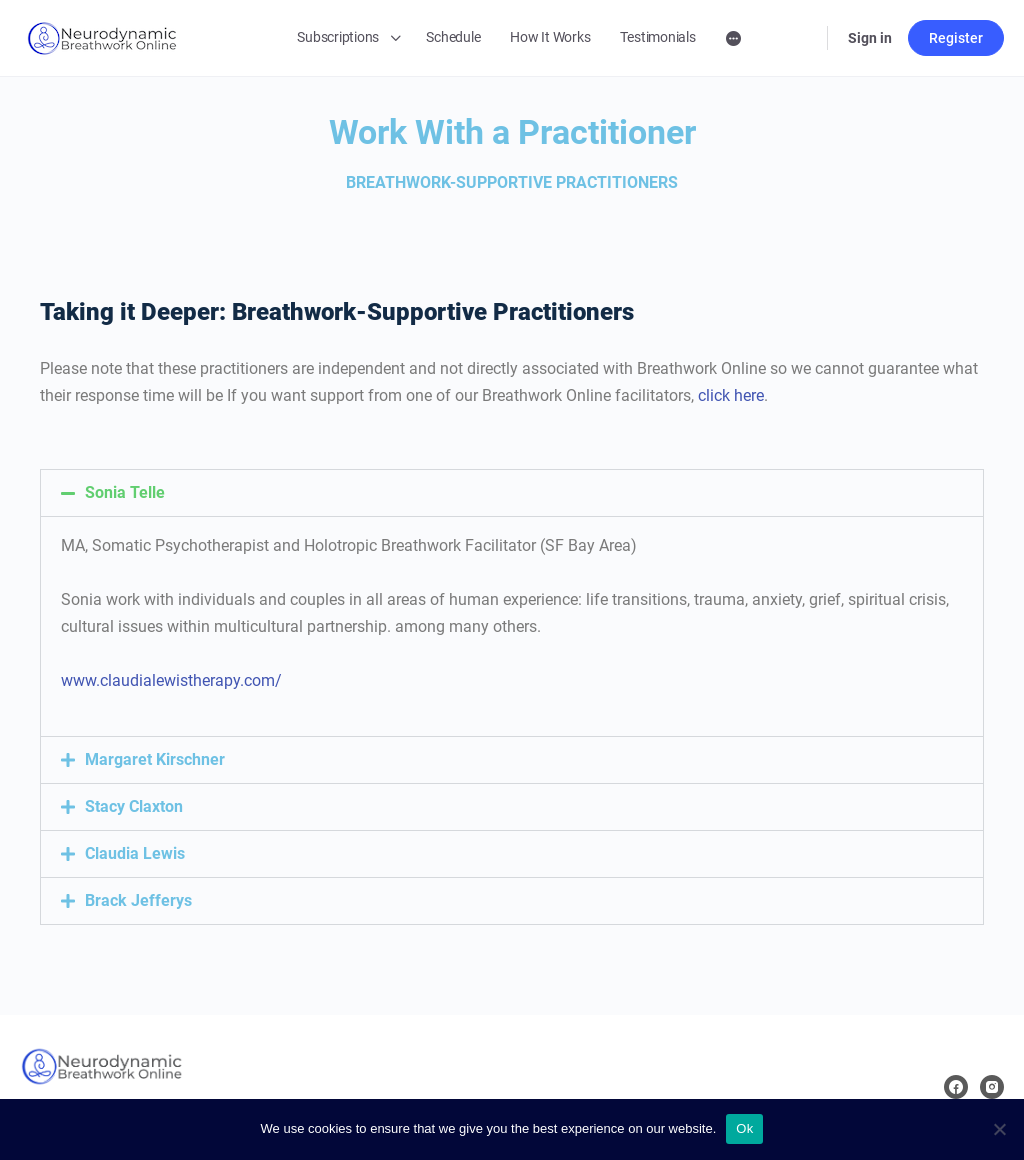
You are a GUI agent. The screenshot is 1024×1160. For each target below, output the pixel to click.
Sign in (870, 38)
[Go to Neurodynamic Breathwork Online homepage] (102, 36)
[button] (512, 493)
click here (731, 395)
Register (956, 38)
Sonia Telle (125, 492)
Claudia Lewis (135, 853)
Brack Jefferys (138, 900)
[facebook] (956, 1087)
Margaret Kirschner (155, 759)
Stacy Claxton (134, 806)
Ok (744, 1128)
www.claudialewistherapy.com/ (171, 680)
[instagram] (992, 1087)
